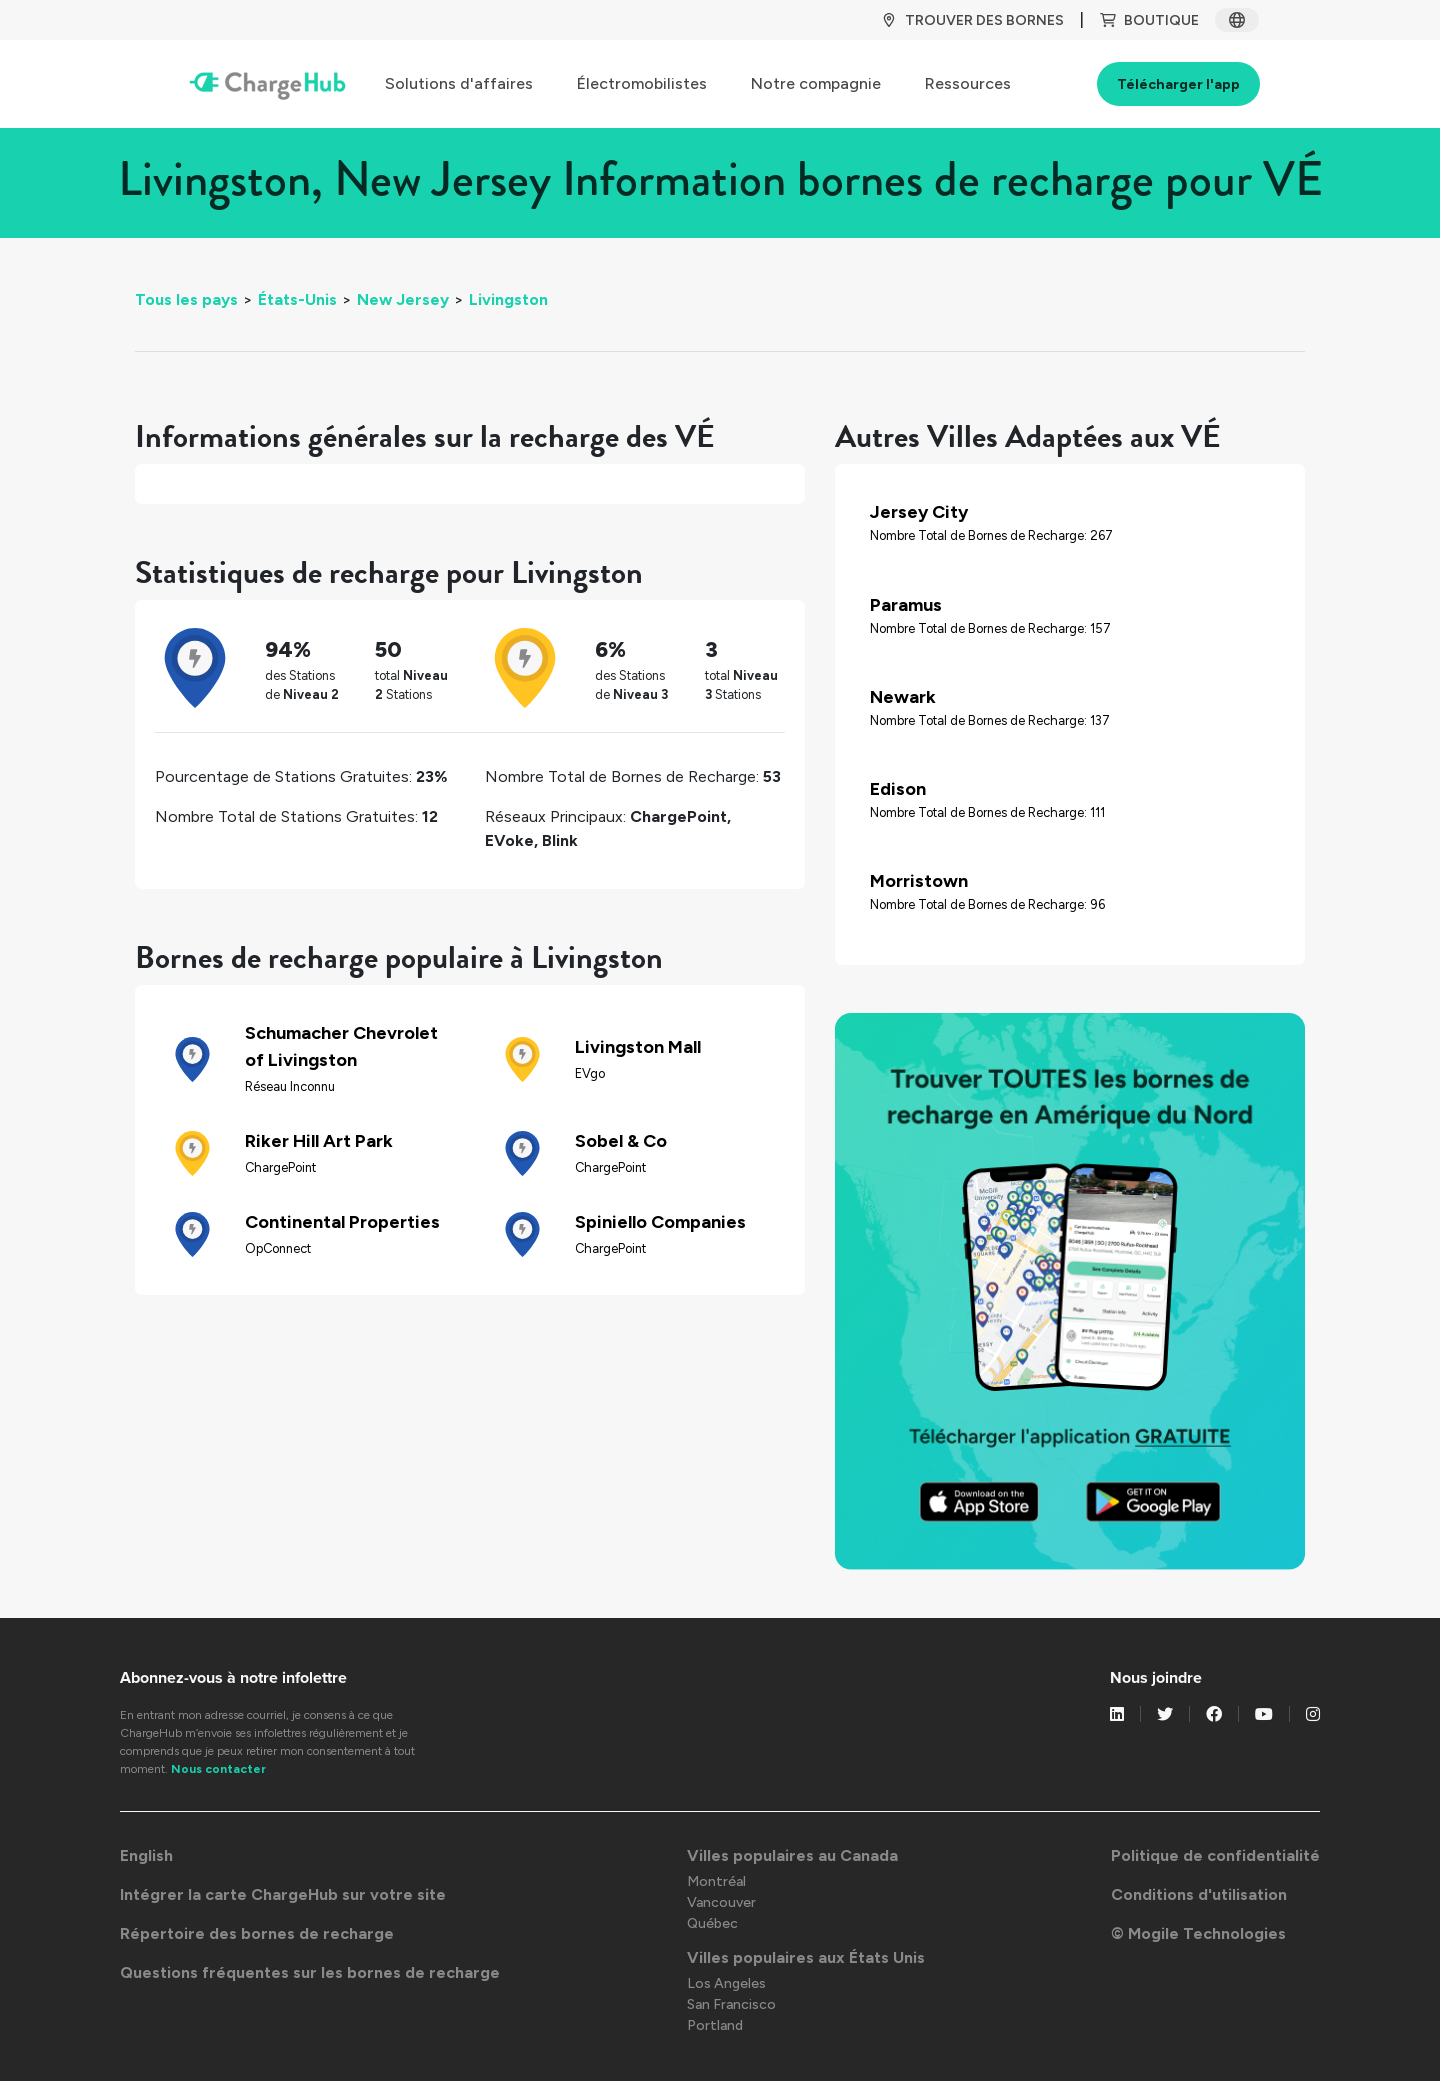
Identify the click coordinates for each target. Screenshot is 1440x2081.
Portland (715, 2025)
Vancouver (721, 1902)
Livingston (508, 299)
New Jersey (403, 299)
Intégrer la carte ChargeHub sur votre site (283, 1894)
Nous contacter (218, 1769)
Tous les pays (186, 299)
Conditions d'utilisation (1199, 1894)
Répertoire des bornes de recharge (257, 1933)
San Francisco (731, 2004)
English (146, 1855)
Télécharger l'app (1178, 84)
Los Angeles (726, 1983)
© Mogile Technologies (1198, 1933)
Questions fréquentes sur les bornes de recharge (310, 1972)
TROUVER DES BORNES (972, 20)
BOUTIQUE (1149, 20)
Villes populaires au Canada (792, 1855)
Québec (712, 1923)
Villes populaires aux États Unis (806, 1957)
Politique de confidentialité (1215, 1855)
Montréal (716, 1881)
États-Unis (297, 299)
